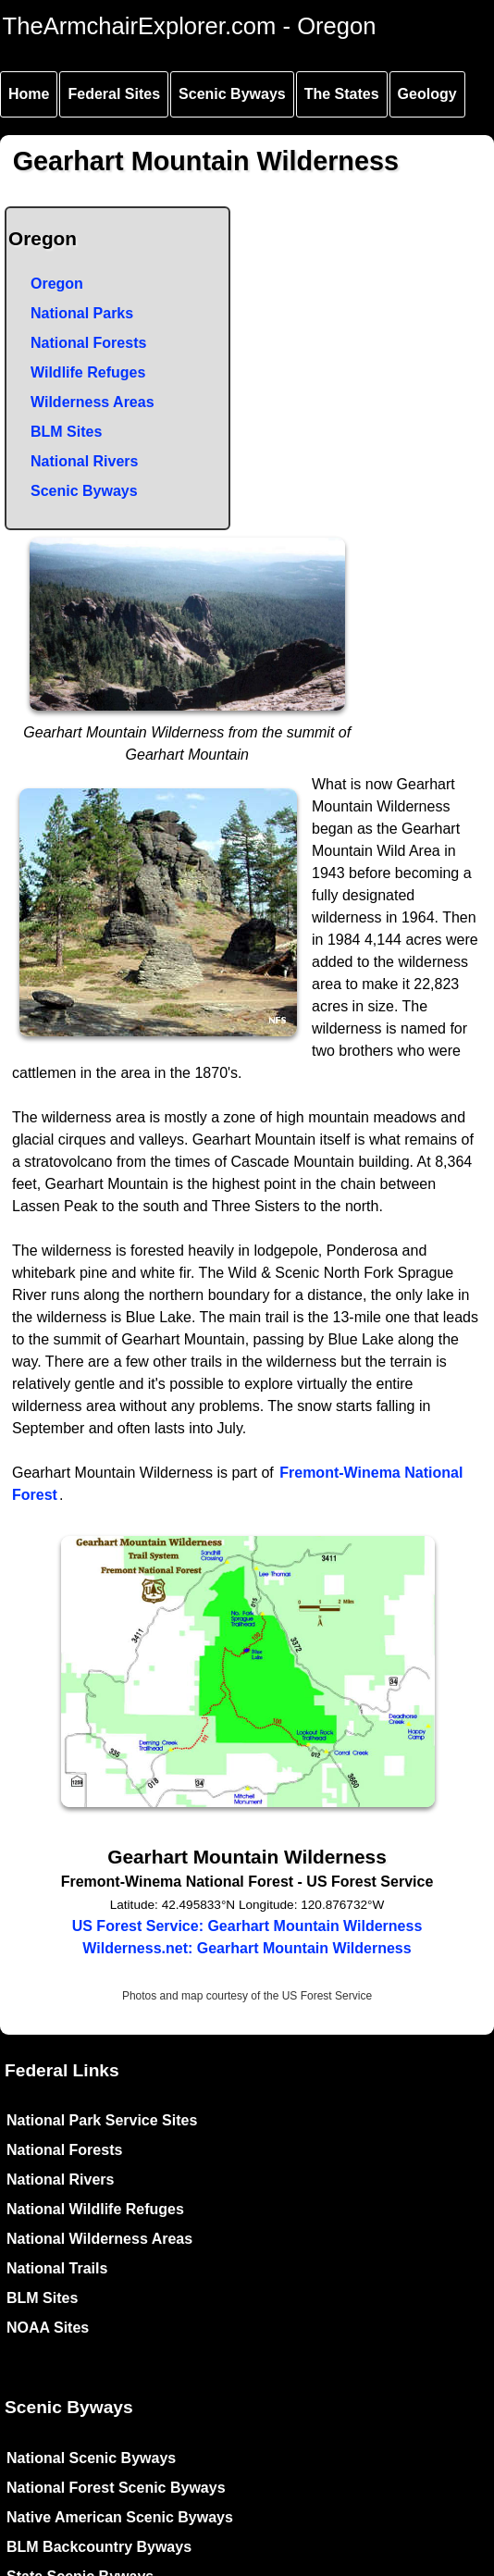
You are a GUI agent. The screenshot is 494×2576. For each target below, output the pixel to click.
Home (28, 94)
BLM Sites (66, 432)
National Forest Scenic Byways (116, 2488)
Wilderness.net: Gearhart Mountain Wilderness (246, 1948)
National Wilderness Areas (99, 2239)
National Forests (88, 343)
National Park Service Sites (101, 2120)
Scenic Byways (232, 94)
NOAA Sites (47, 2327)
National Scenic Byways (91, 2458)
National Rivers (84, 461)
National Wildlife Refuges (95, 2209)
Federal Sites (114, 94)
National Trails (56, 2268)
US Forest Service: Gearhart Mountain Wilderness (247, 1926)
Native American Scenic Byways (119, 2517)
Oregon (57, 283)
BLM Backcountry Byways (98, 2547)
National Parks (82, 313)
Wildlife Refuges (88, 372)
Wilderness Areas (92, 402)
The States (341, 94)
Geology (427, 94)
